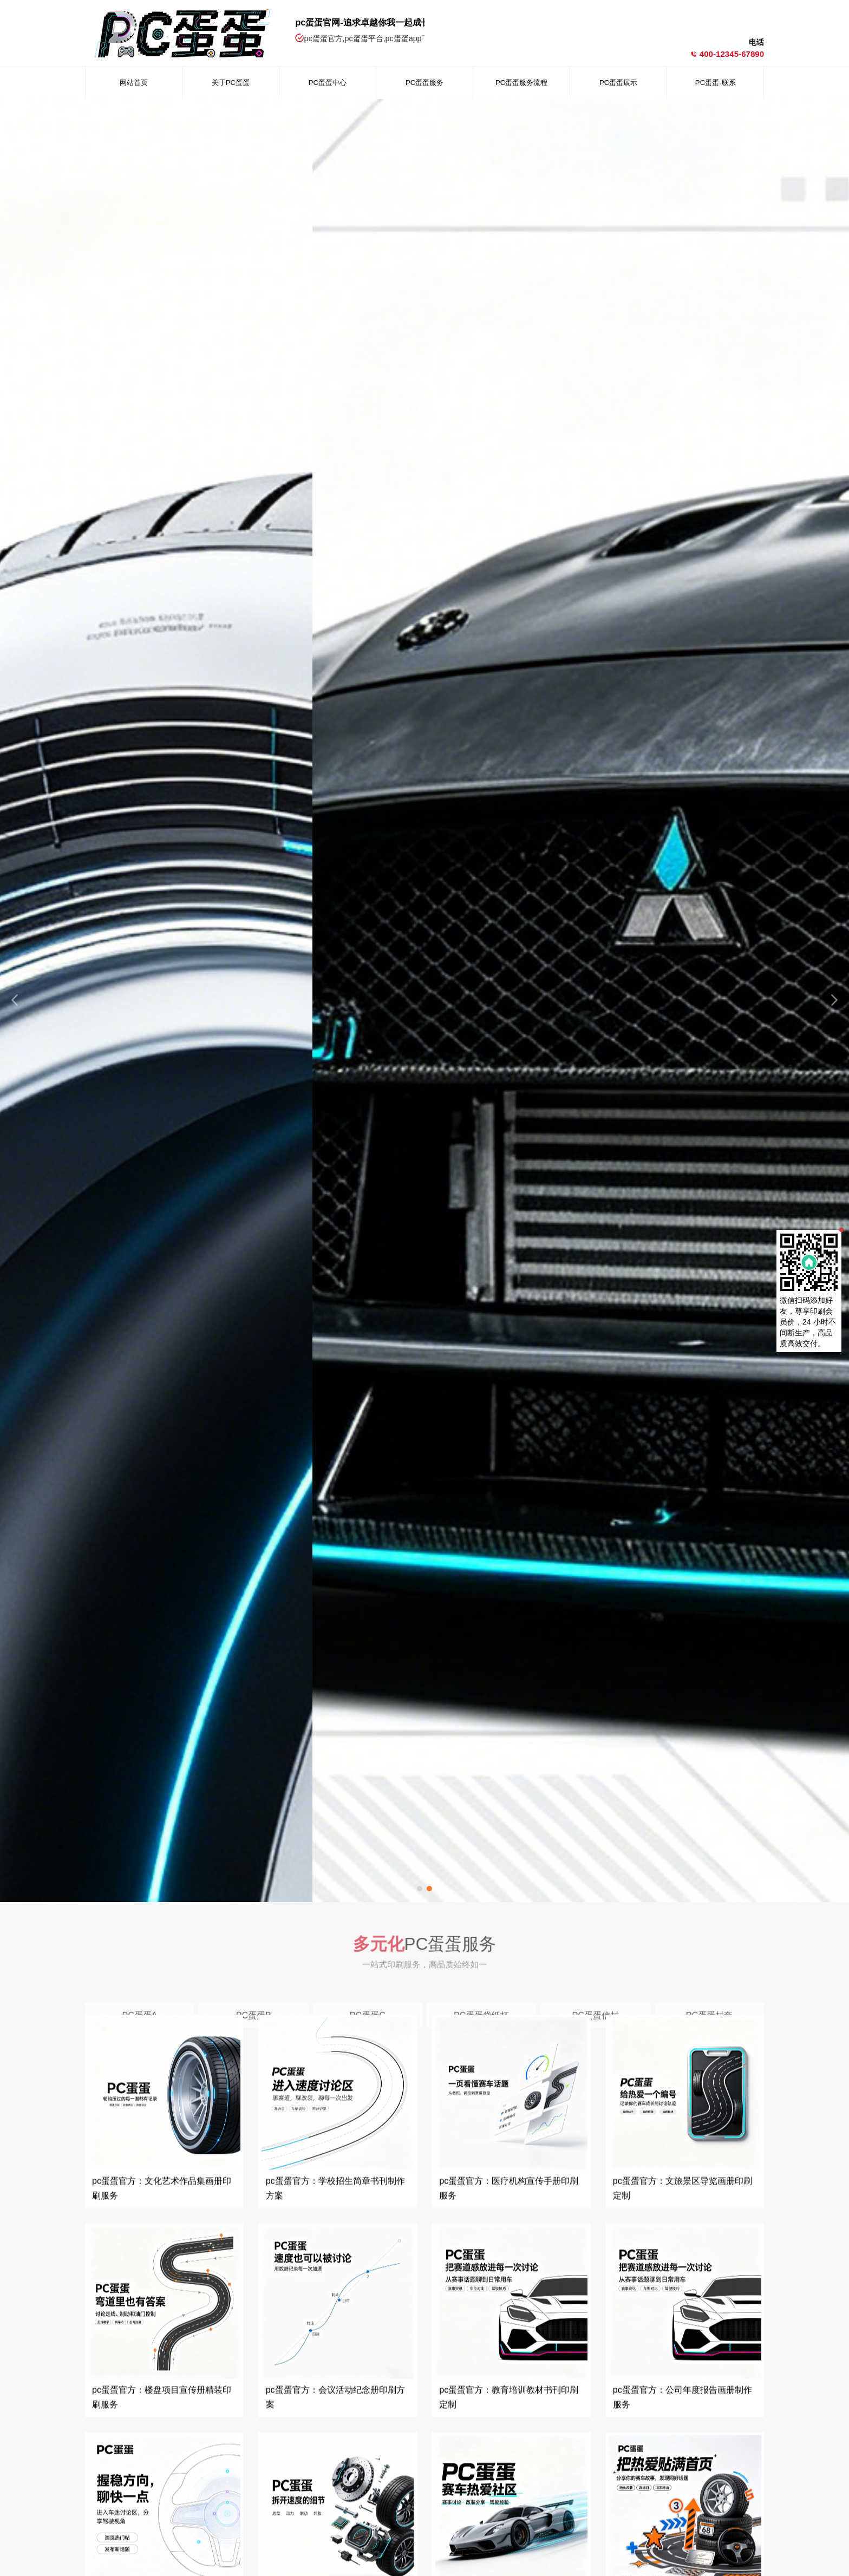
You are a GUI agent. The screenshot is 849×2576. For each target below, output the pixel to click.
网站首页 (133, 83)
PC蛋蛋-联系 (715, 83)
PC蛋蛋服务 (424, 83)
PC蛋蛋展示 (618, 83)
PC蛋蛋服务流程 (521, 83)
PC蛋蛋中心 (327, 83)
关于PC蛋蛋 (230, 83)
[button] (419, 1888)
